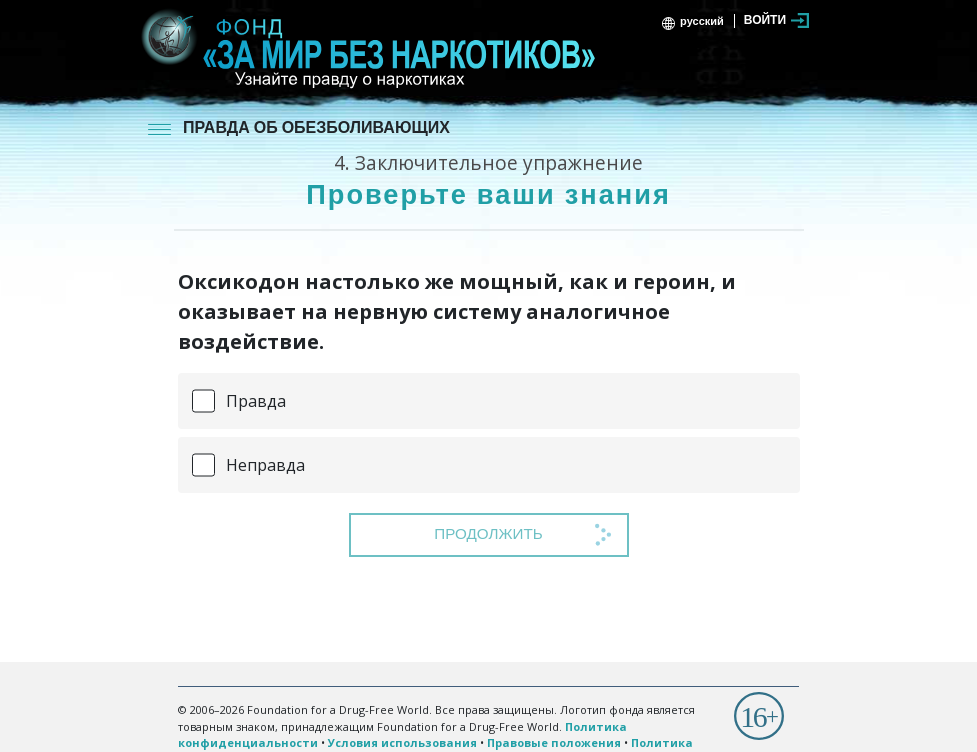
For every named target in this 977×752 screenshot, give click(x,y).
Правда (256, 401)
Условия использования (402, 742)
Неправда (265, 465)
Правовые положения (554, 742)
